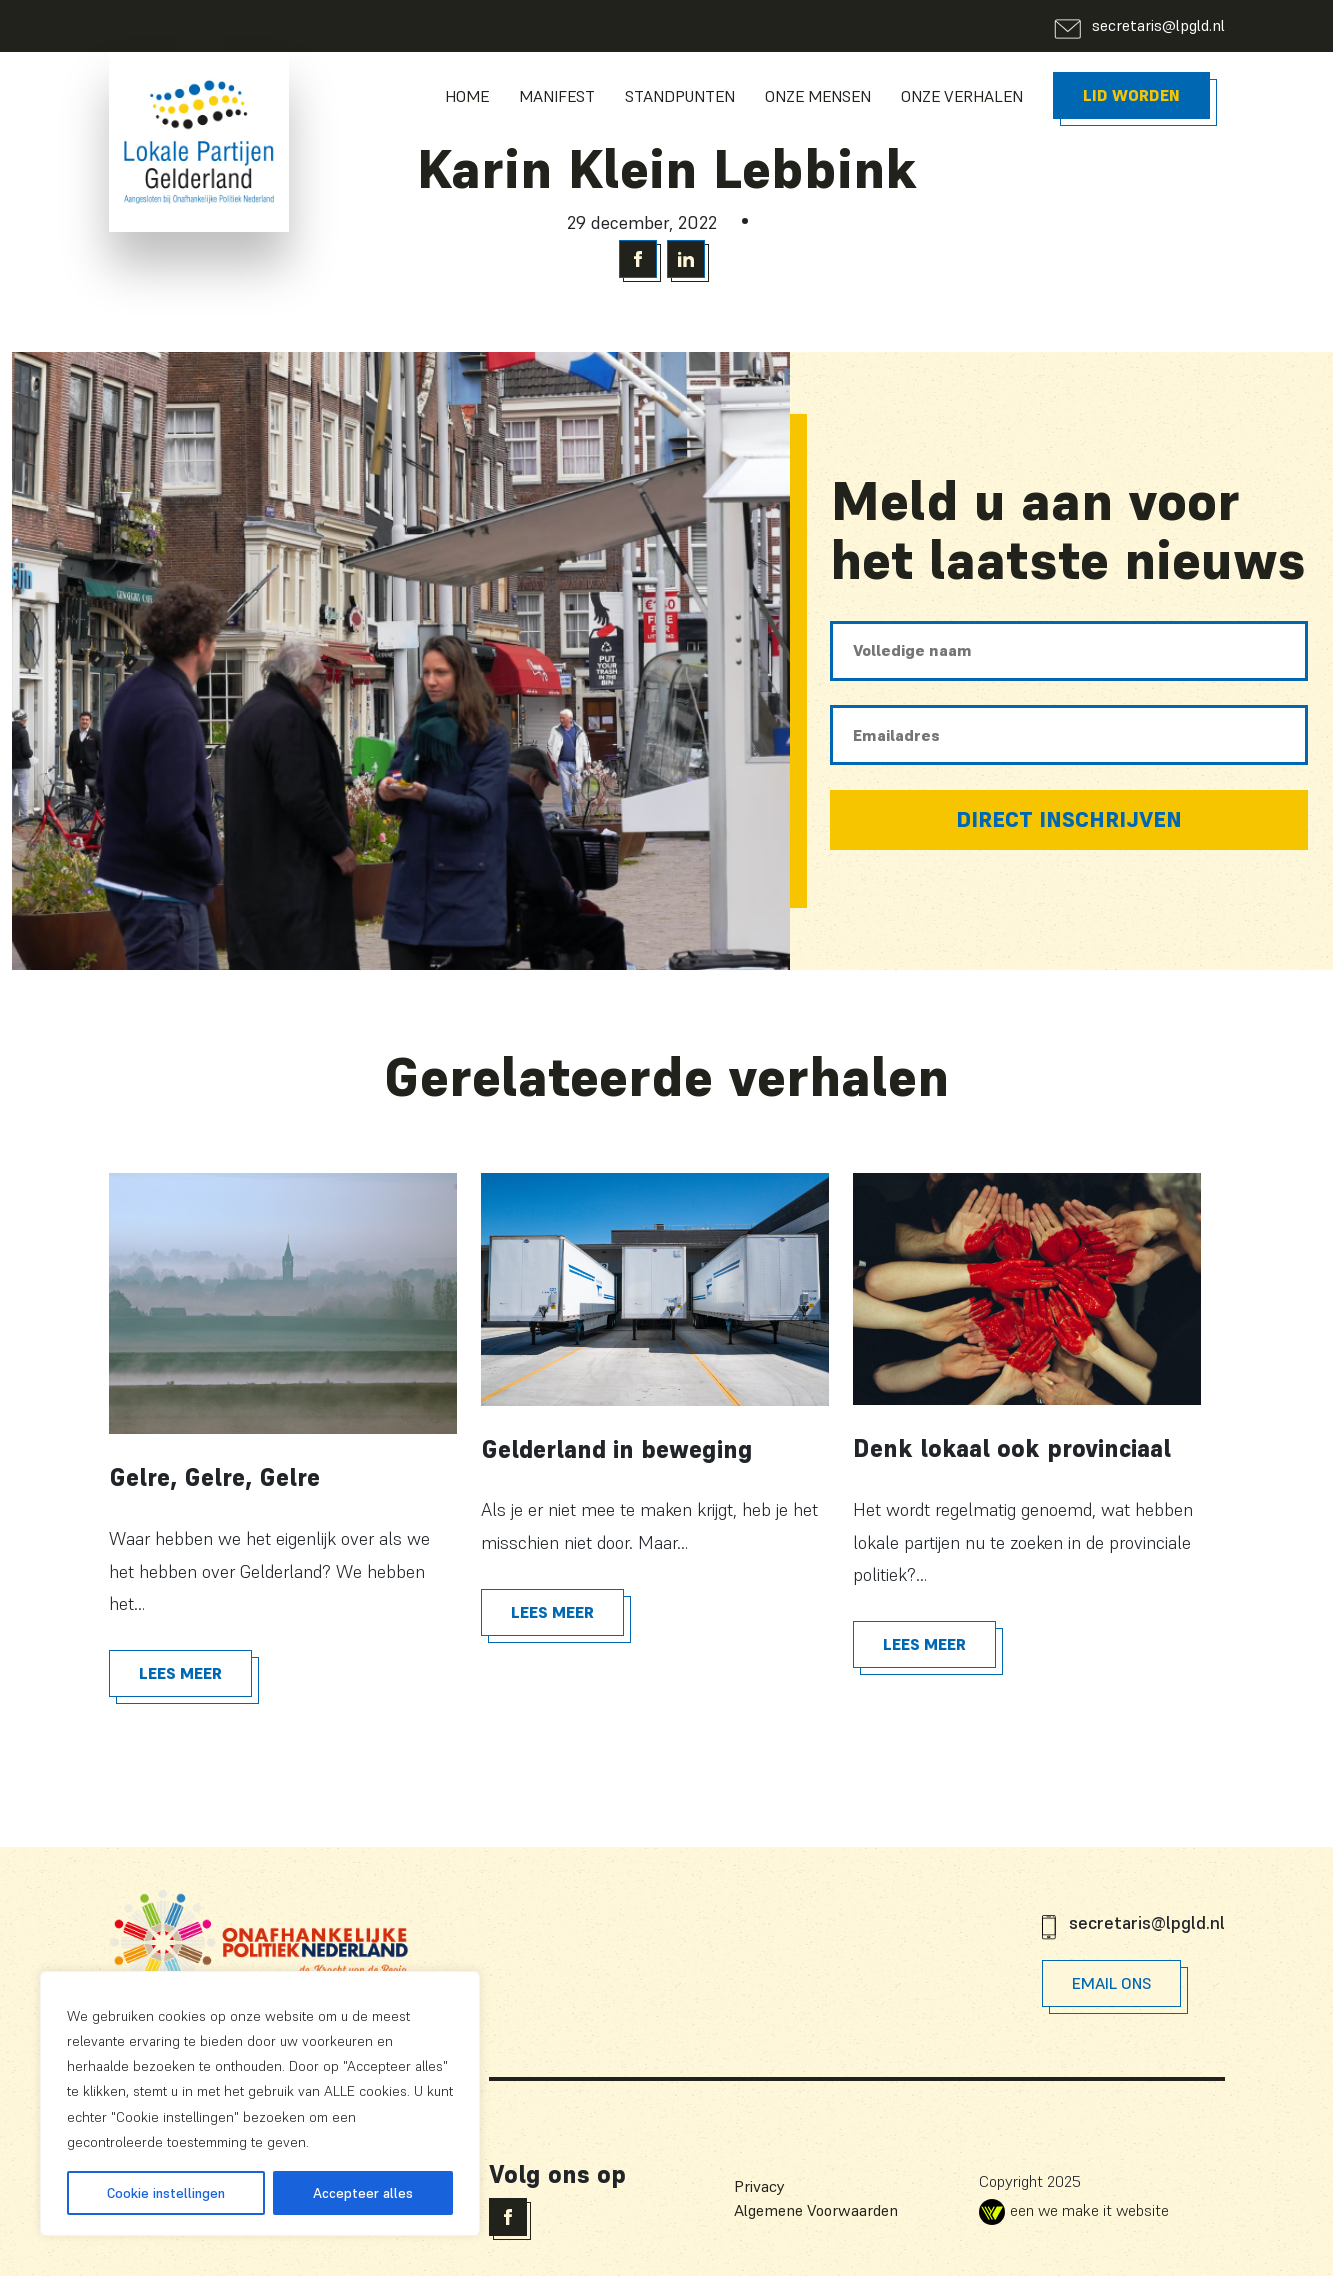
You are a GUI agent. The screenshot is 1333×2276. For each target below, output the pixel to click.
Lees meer (180, 1673)
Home (467, 96)
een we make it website (1074, 2210)
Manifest (557, 96)
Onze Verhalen (962, 96)
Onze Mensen (818, 96)
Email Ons (1111, 1983)
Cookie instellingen (166, 2193)
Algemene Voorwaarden (816, 2210)
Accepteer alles (363, 2193)
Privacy (759, 2186)
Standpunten (680, 96)
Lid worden (1131, 95)
